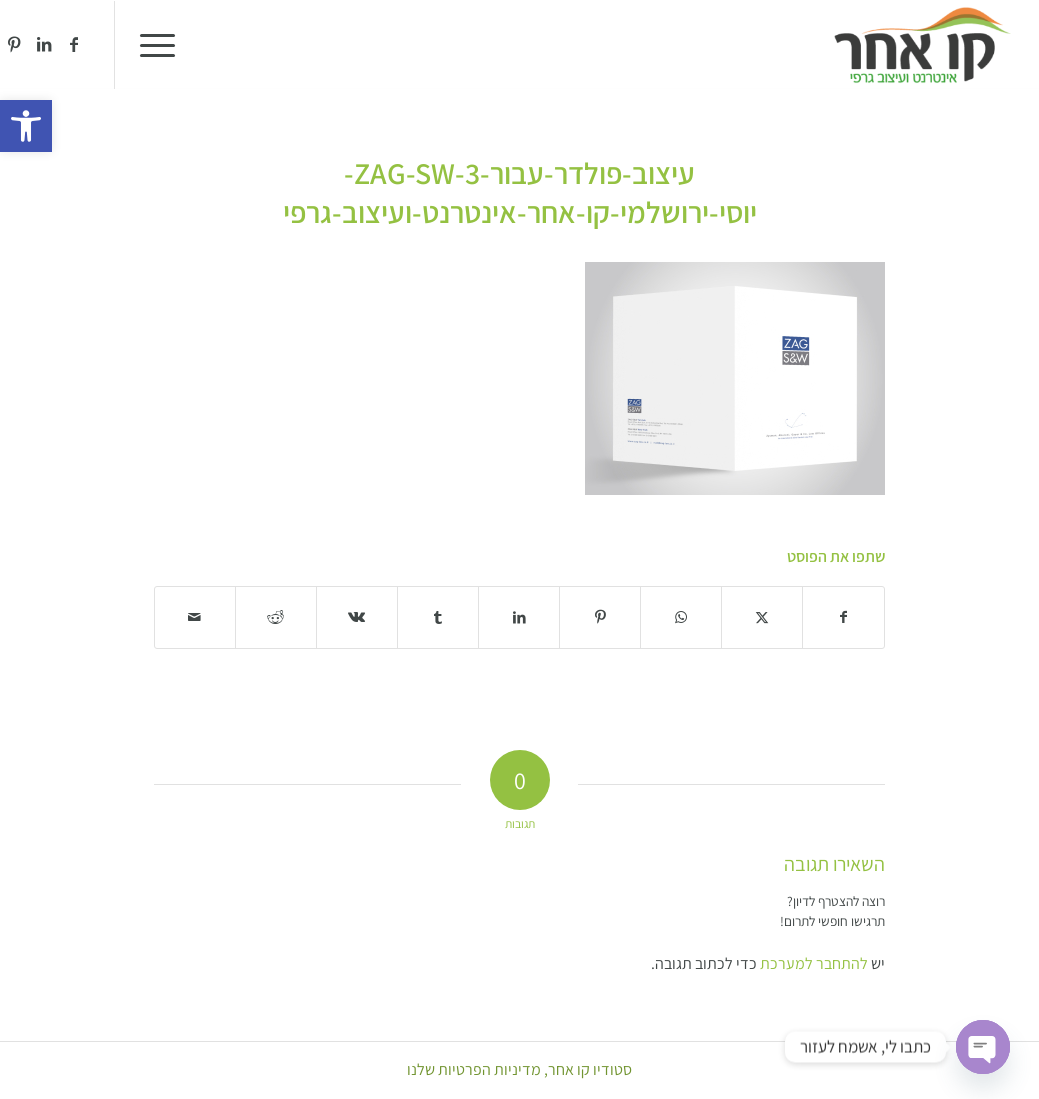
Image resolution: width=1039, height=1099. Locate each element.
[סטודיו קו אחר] (922, 45)
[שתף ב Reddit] (276, 617)
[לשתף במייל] (195, 617)
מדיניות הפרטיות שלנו (474, 1069)
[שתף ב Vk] (357, 617)
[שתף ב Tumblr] (438, 617)
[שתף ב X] (762, 617)
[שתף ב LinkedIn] (519, 617)
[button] (26, 126)
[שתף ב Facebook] (843, 617)
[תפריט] (164, 45)
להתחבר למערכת (814, 963)
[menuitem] (164, 45)
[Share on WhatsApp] (681, 617)
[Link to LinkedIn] (44, 44)
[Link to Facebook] (74, 44)
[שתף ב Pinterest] (600, 617)
